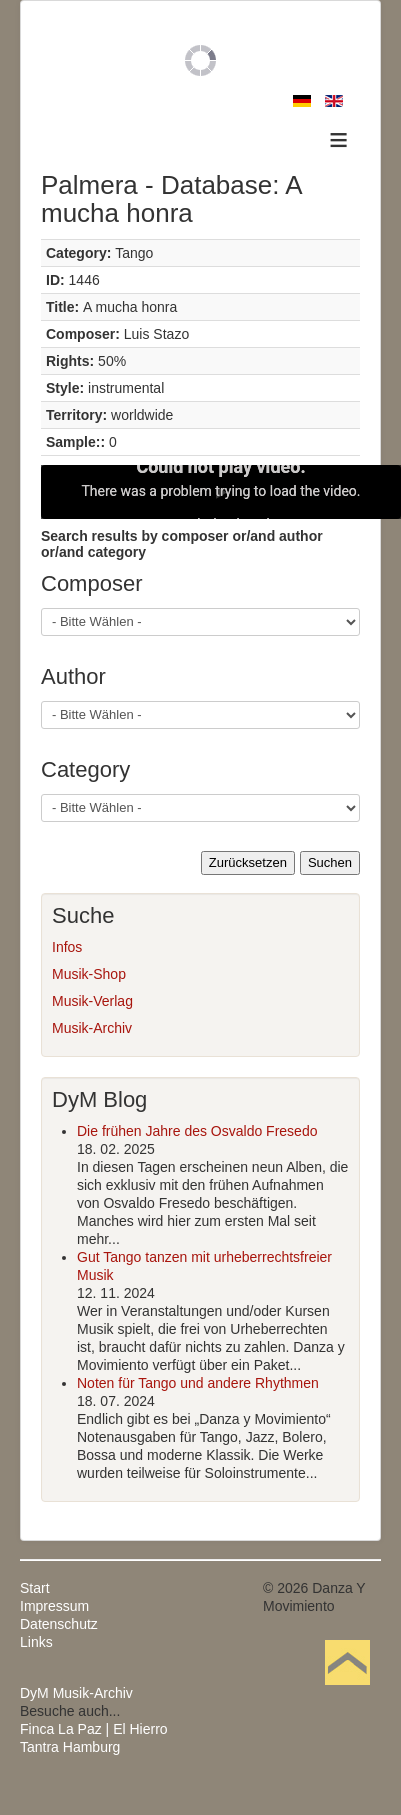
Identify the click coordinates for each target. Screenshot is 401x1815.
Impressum (54, 1606)
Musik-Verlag (92, 1001)
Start (35, 1588)
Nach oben (347, 1693)
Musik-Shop (89, 974)
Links (36, 1642)
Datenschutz (59, 1624)
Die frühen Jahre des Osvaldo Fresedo (197, 1131)
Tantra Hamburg (70, 1747)
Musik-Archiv (92, 1028)
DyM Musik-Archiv (76, 1693)
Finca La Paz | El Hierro (94, 1729)
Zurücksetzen (248, 862)
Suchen (330, 862)
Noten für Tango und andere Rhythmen (198, 1383)
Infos (67, 947)
